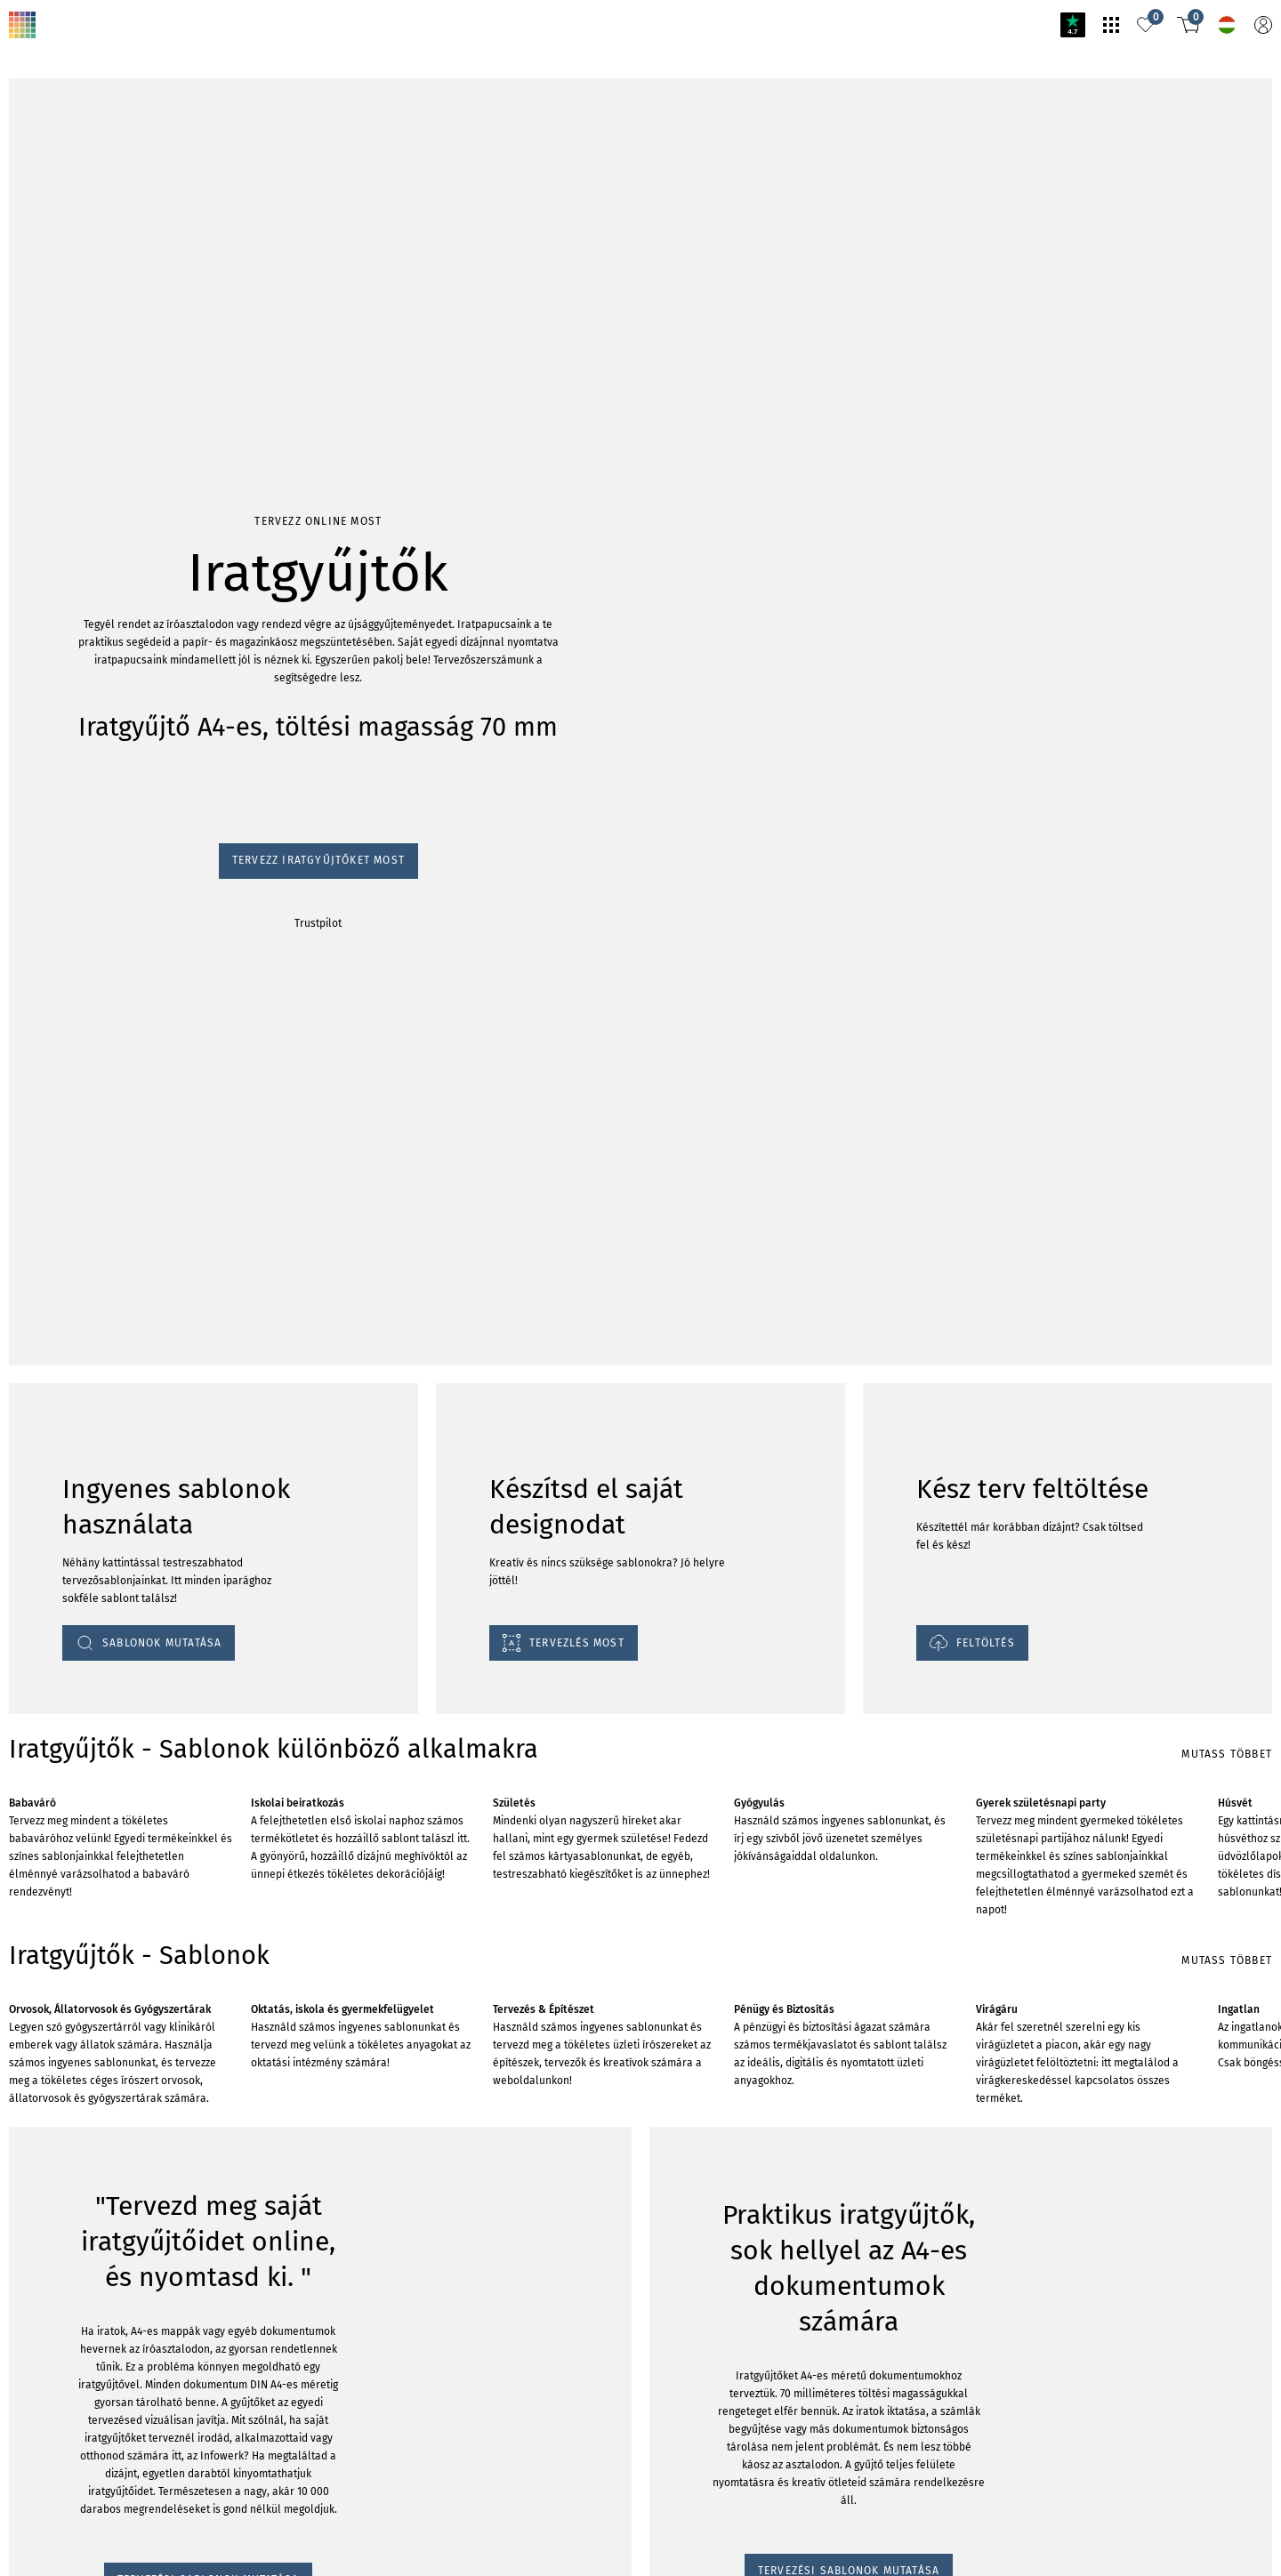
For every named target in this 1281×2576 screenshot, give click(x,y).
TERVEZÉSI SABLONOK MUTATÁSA (107, 2352)
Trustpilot (28, 269)
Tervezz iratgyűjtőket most (75, 252)
